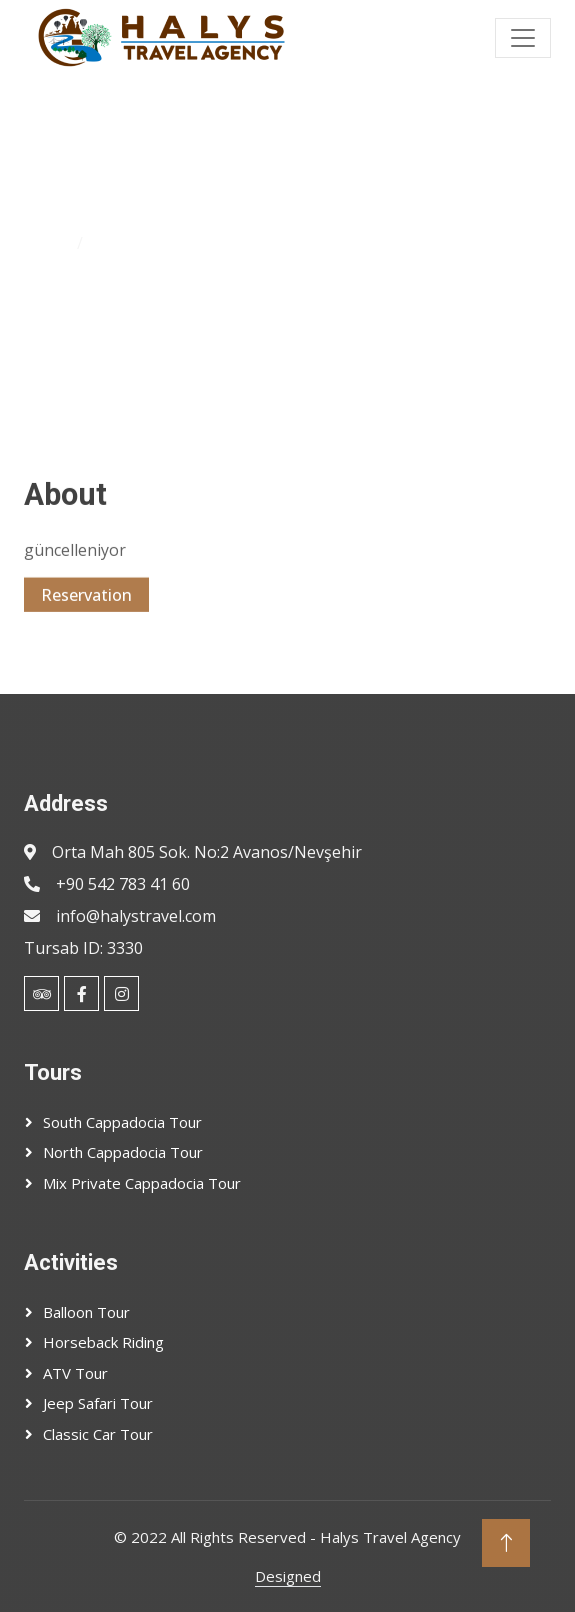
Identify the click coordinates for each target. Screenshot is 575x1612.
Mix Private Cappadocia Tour (142, 1183)
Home (46, 243)
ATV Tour (75, 1373)
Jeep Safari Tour (98, 1403)
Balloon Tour (86, 1312)
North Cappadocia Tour (123, 1152)
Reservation (86, 607)
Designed (288, 1576)
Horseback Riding (103, 1342)
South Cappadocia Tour (122, 1122)
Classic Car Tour (98, 1434)
